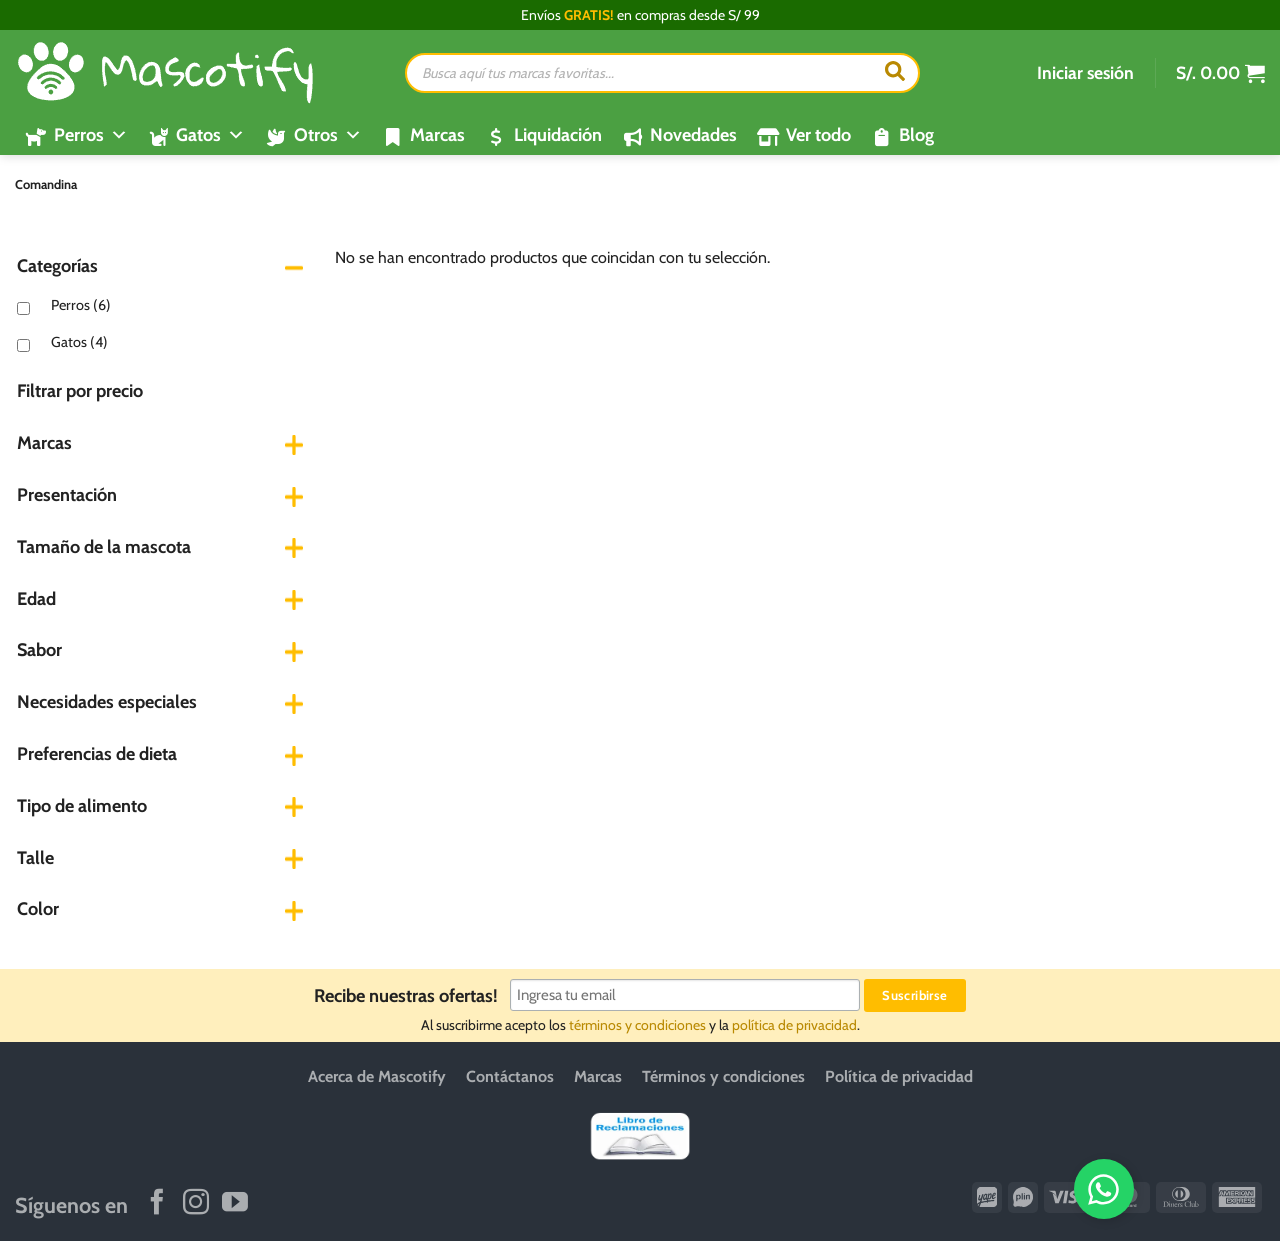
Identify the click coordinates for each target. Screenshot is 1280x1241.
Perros (81, 305)
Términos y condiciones (723, 1076)
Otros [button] (328, 135)
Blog (916, 135)
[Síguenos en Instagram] (196, 1204)
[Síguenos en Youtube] (235, 1204)
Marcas (437, 135)
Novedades (693, 135)
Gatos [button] (210, 135)
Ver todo (818, 135)
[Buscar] (895, 73)
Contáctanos (510, 1076)
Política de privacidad (899, 1076)
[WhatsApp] (1197, 1189)
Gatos (79, 342)
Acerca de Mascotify (377, 1076)
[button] (1085, 73)
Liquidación (558, 135)
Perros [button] (91, 135)
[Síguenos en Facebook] (157, 1204)
